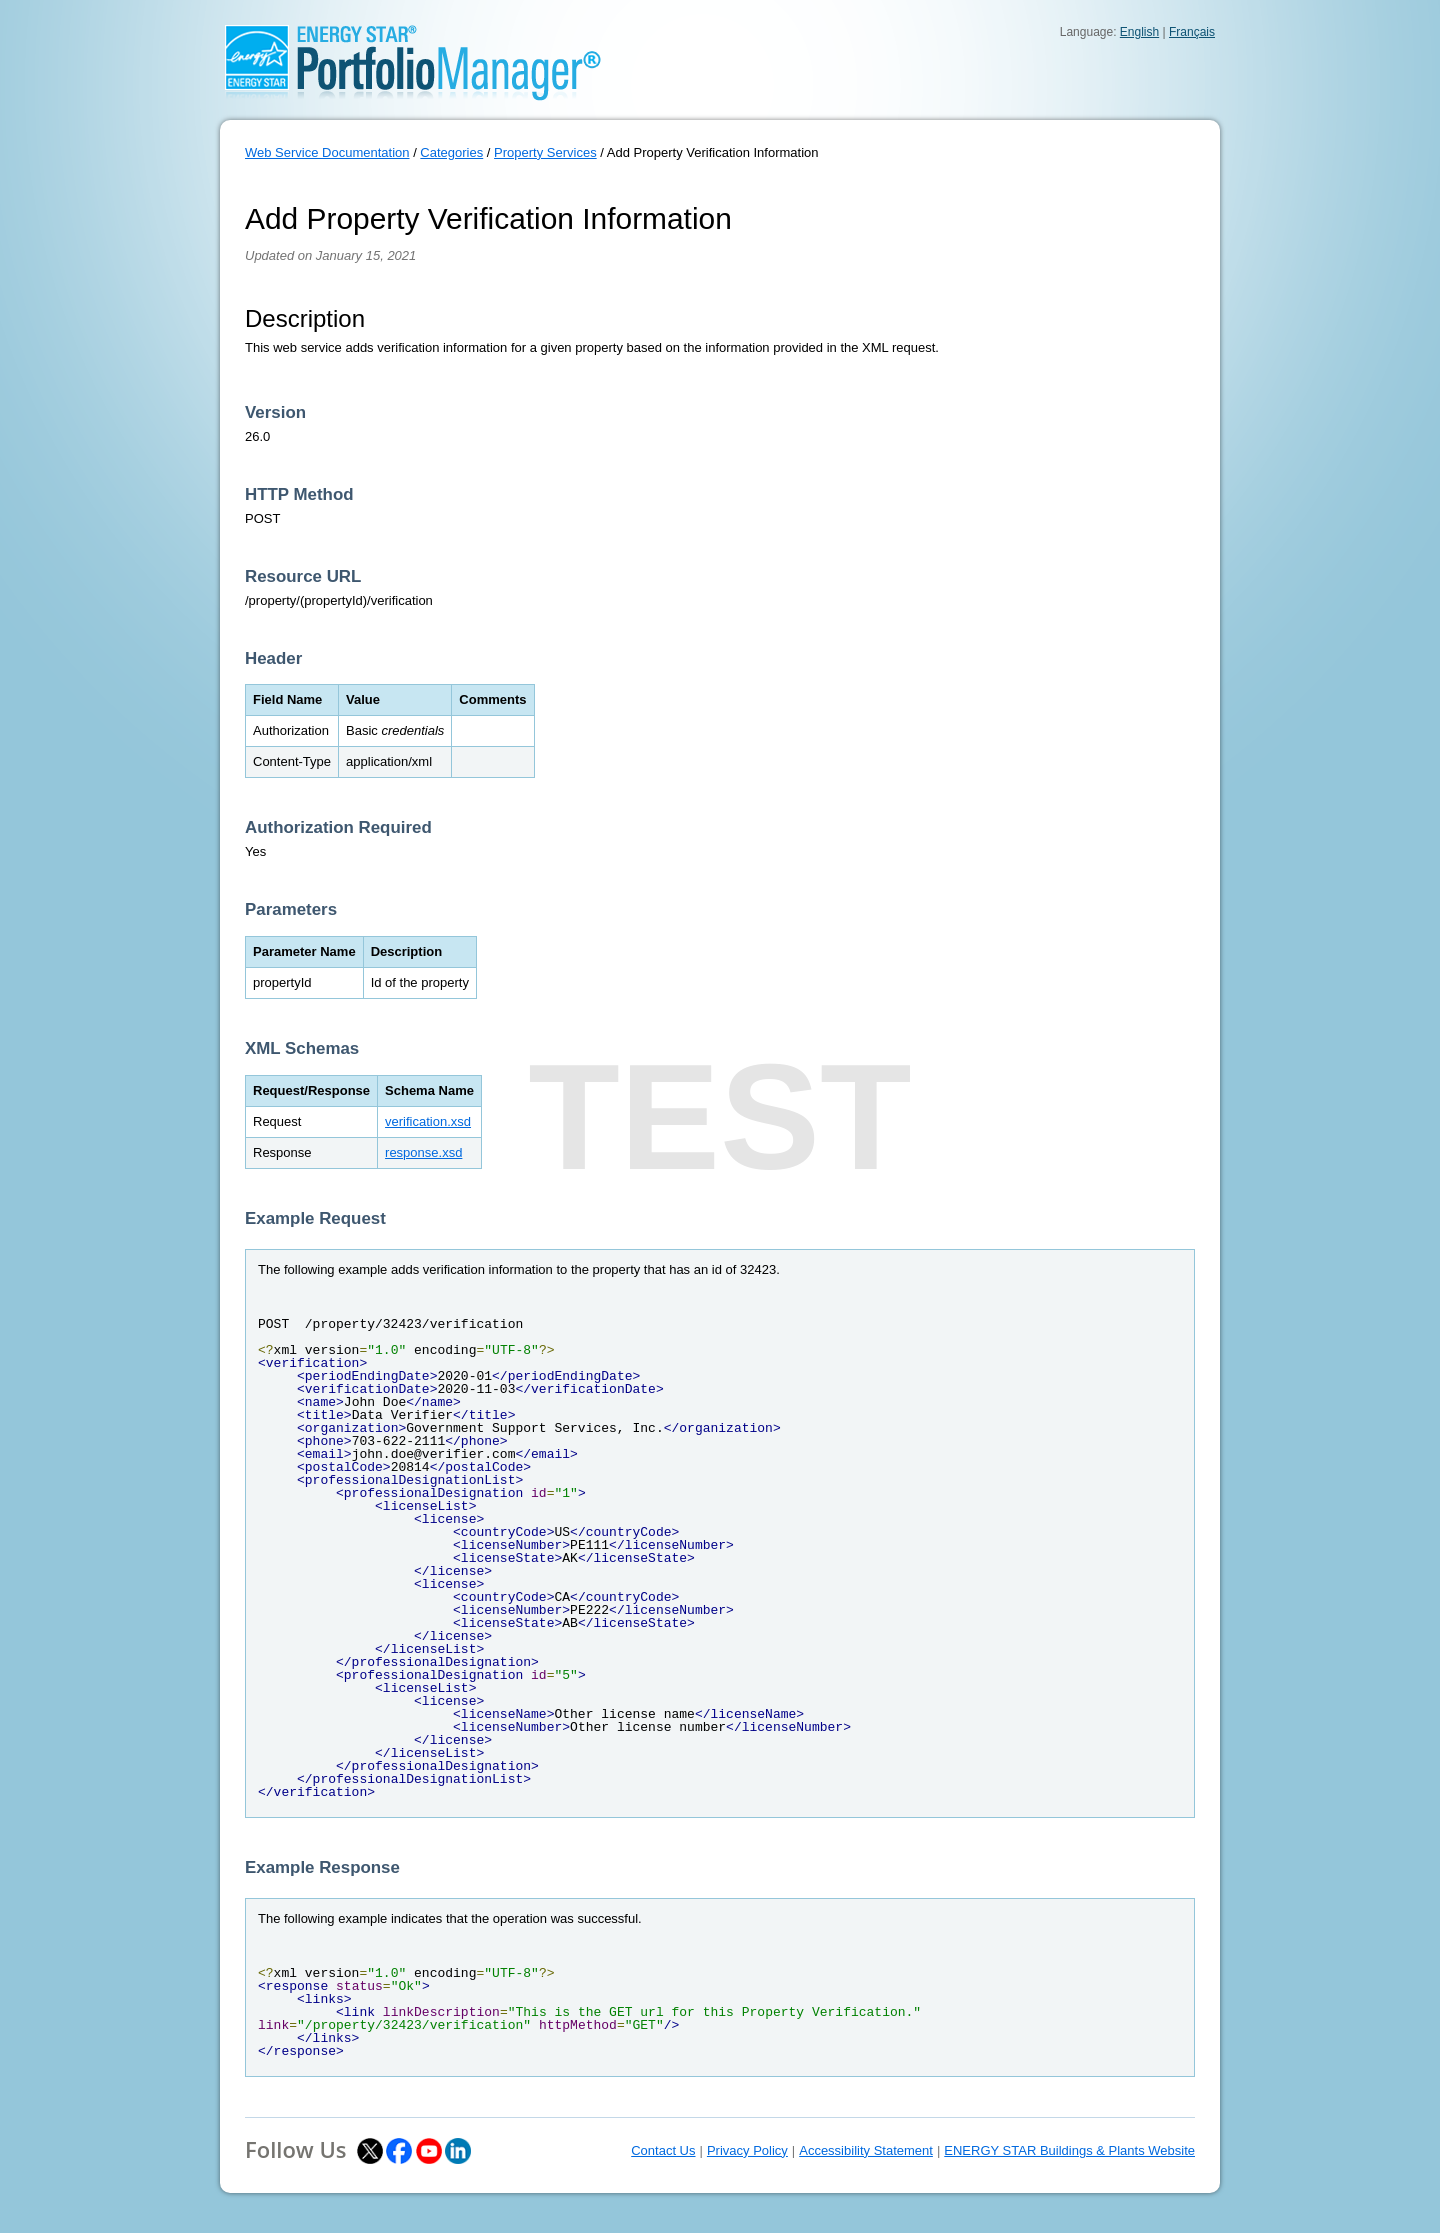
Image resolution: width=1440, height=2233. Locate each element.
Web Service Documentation (327, 152)
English (1139, 32)
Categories (451, 152)
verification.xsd (428, 1121)
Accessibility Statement (866, 2150)
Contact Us (663, 2150)
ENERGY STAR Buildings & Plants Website (1069, 2150)
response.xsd (423, 1152)
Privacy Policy (747, 2150)
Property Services (545, 152)
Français (1192, 32)
